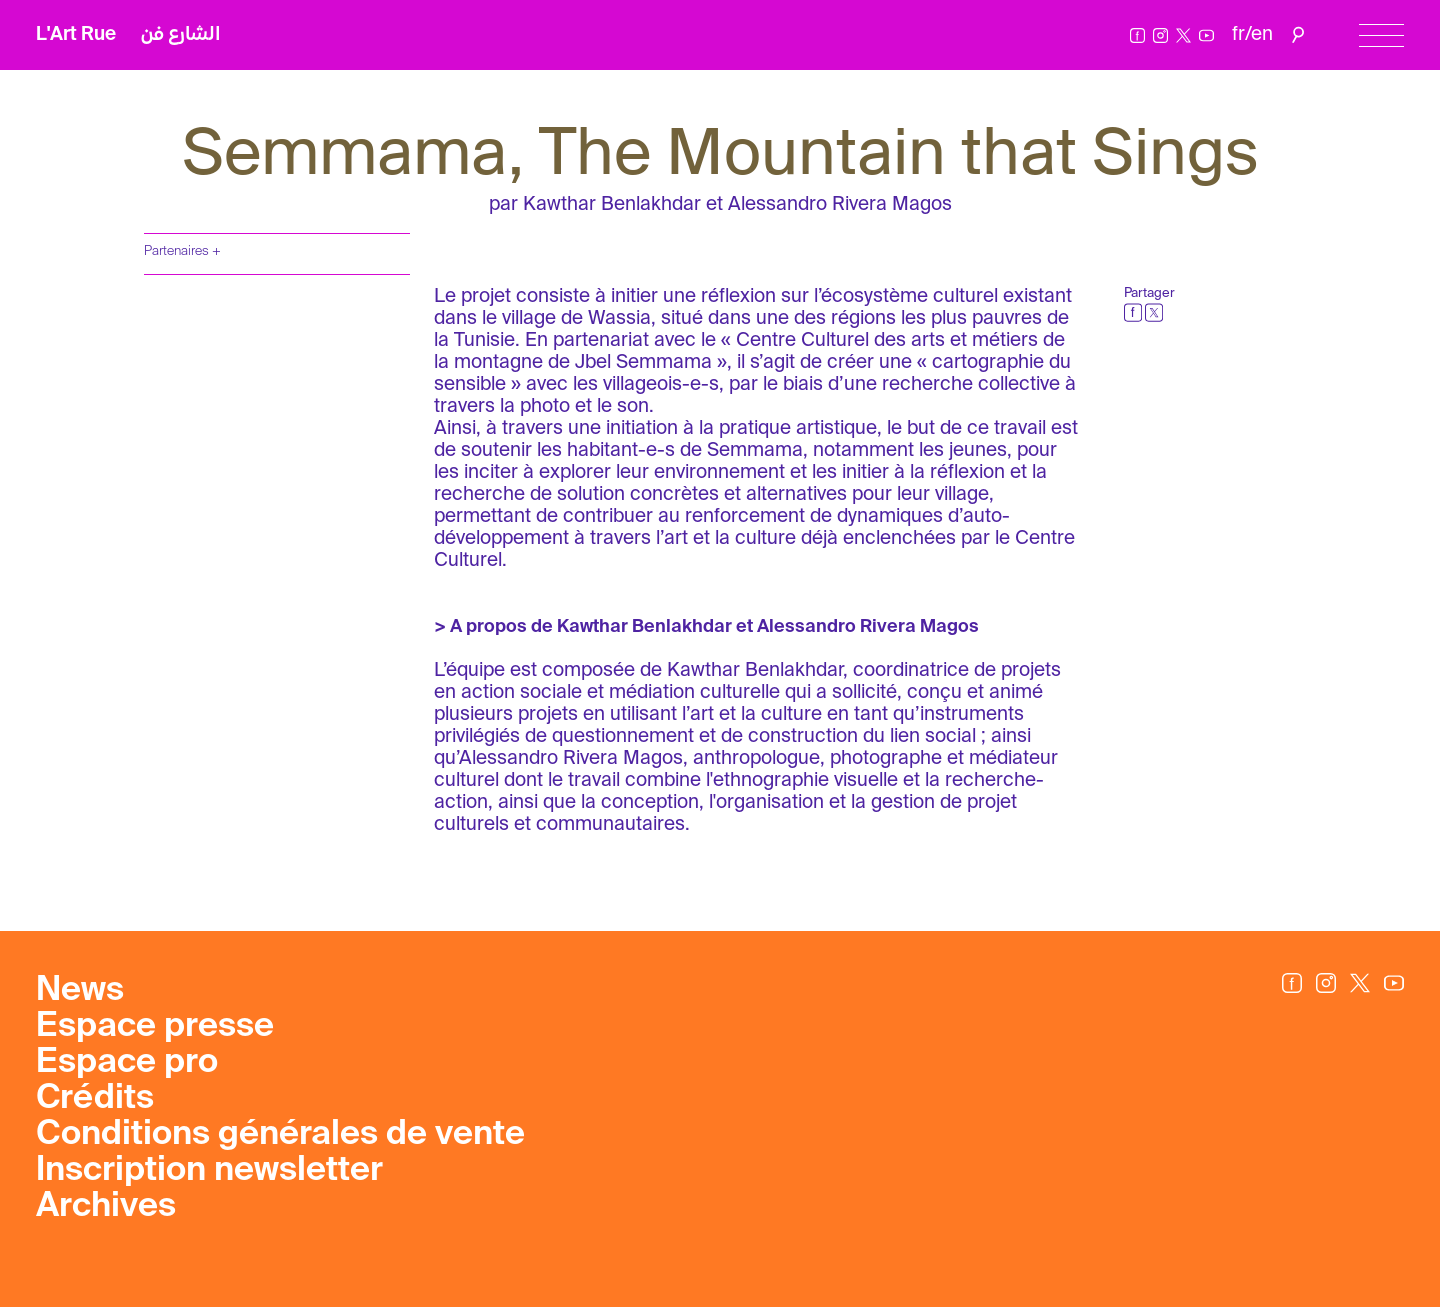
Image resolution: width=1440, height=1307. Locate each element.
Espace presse (155, 1027)
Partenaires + (182, 251)
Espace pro (127, 1063)
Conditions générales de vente (280, 1135)
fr (1238, 34)
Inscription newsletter (209, 1171)
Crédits (95, 1099)
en (1262, 34)
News (80, 991)
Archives (106, 1207)
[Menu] (1381, 35)
